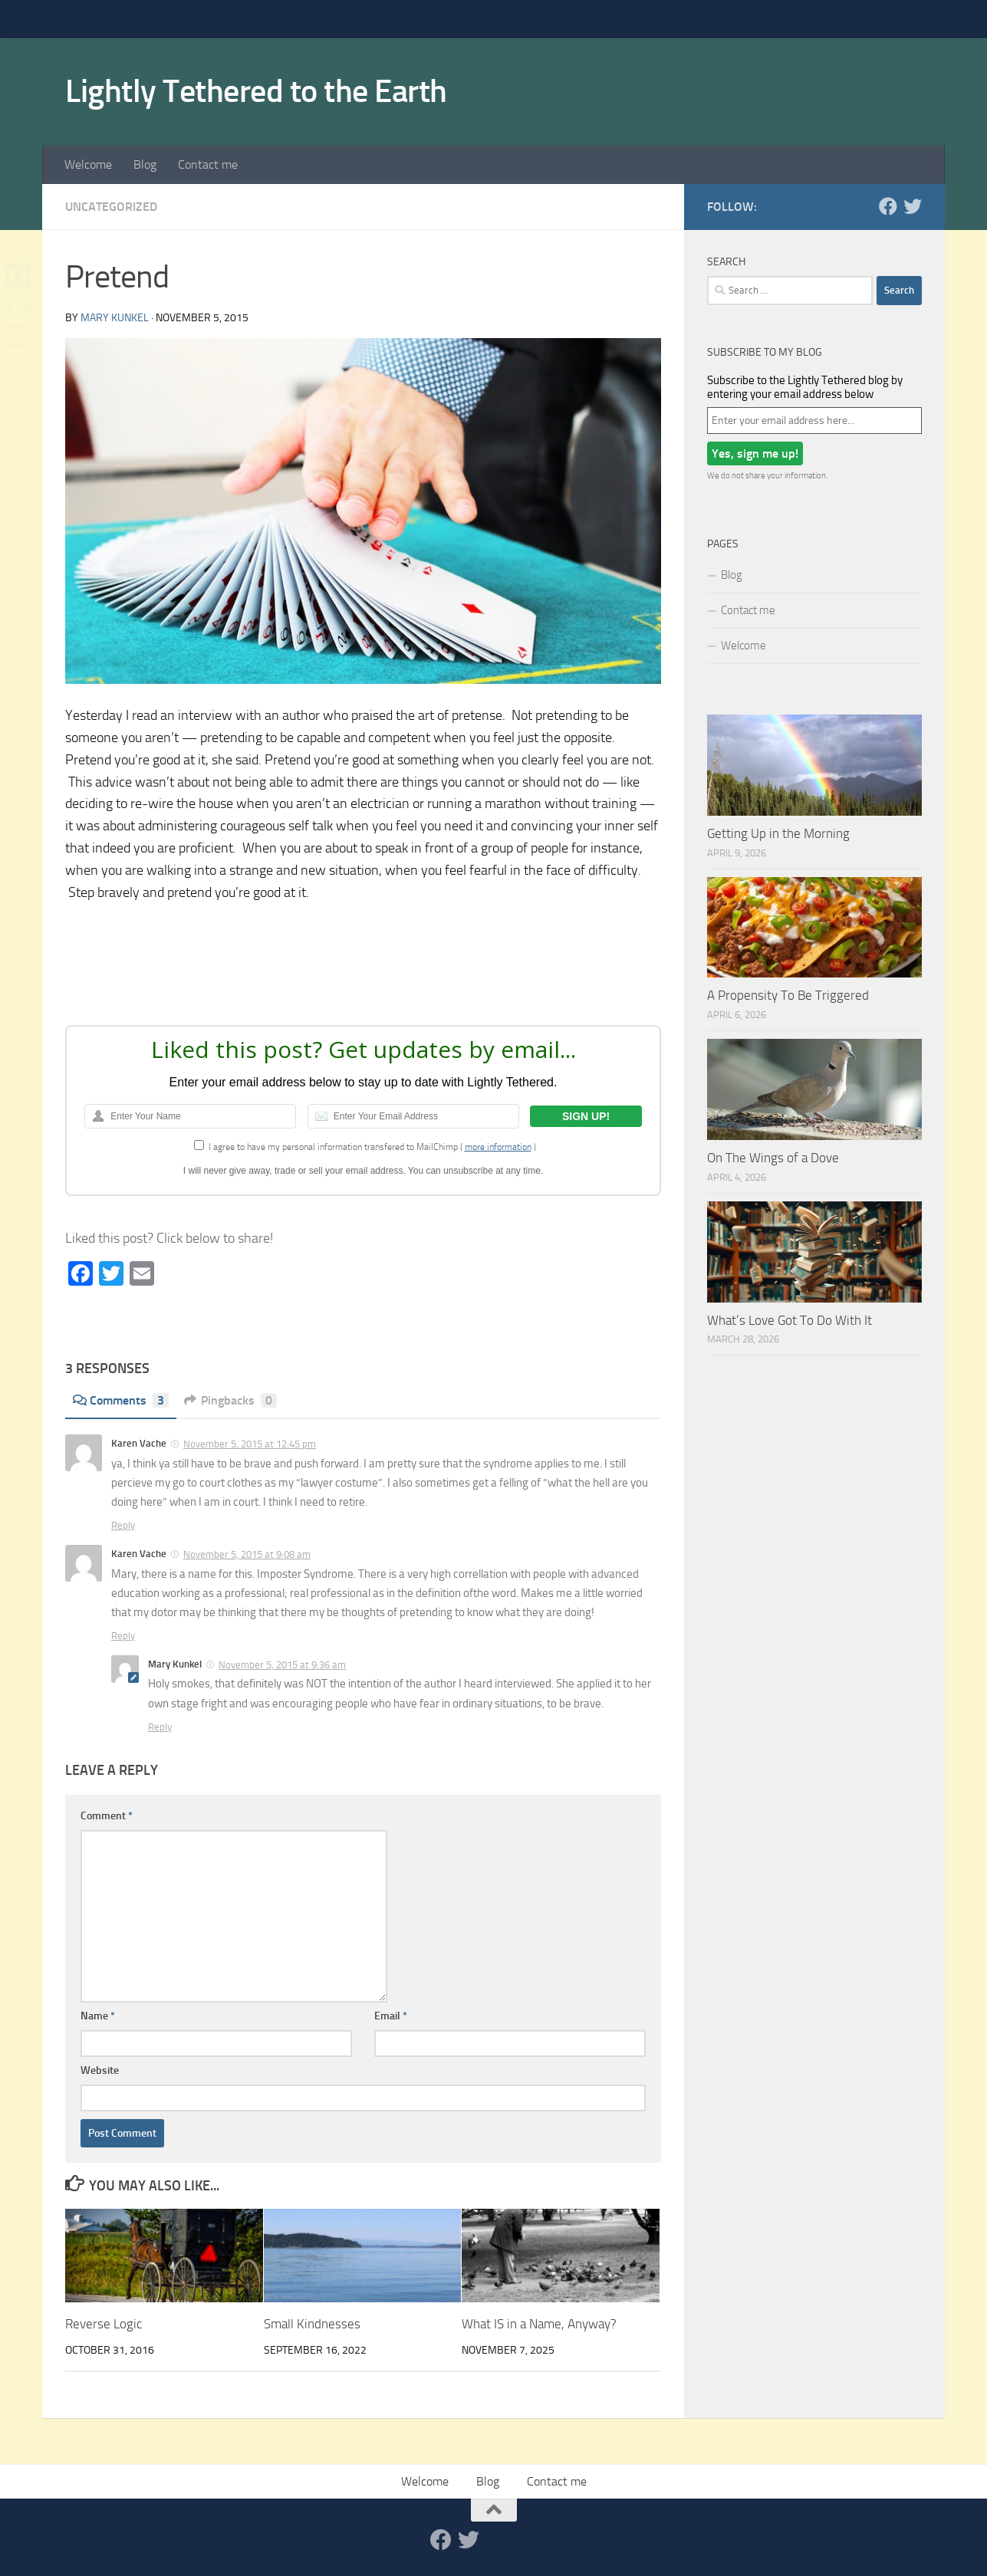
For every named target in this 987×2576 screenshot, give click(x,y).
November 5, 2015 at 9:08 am (247, 1554)
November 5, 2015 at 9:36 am (282, 1665)
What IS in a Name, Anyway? (539, 2323)
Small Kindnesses (312, 2323)
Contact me (208, 164)
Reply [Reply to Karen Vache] (123, 1525)
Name (98, 2015)
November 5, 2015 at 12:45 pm (249, 1444)
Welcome (88, 164)
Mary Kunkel (115, 317)
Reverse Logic (103, 2323)
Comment (107, 1815)
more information (498, 1147)
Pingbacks (230, 1400)
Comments (121, 1400)
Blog (144, 164)
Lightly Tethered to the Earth (256, 91)
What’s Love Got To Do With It (789, 1320)
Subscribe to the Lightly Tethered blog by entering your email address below (805, 387)
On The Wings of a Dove (773, 1157)
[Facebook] (888, 206)
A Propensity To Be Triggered (788, 995)
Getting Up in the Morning (778, 833)
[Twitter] (912, 206)
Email (390, 2015)
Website (100, 2070)
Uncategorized (111, 206)
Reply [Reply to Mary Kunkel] (160, 1727)
